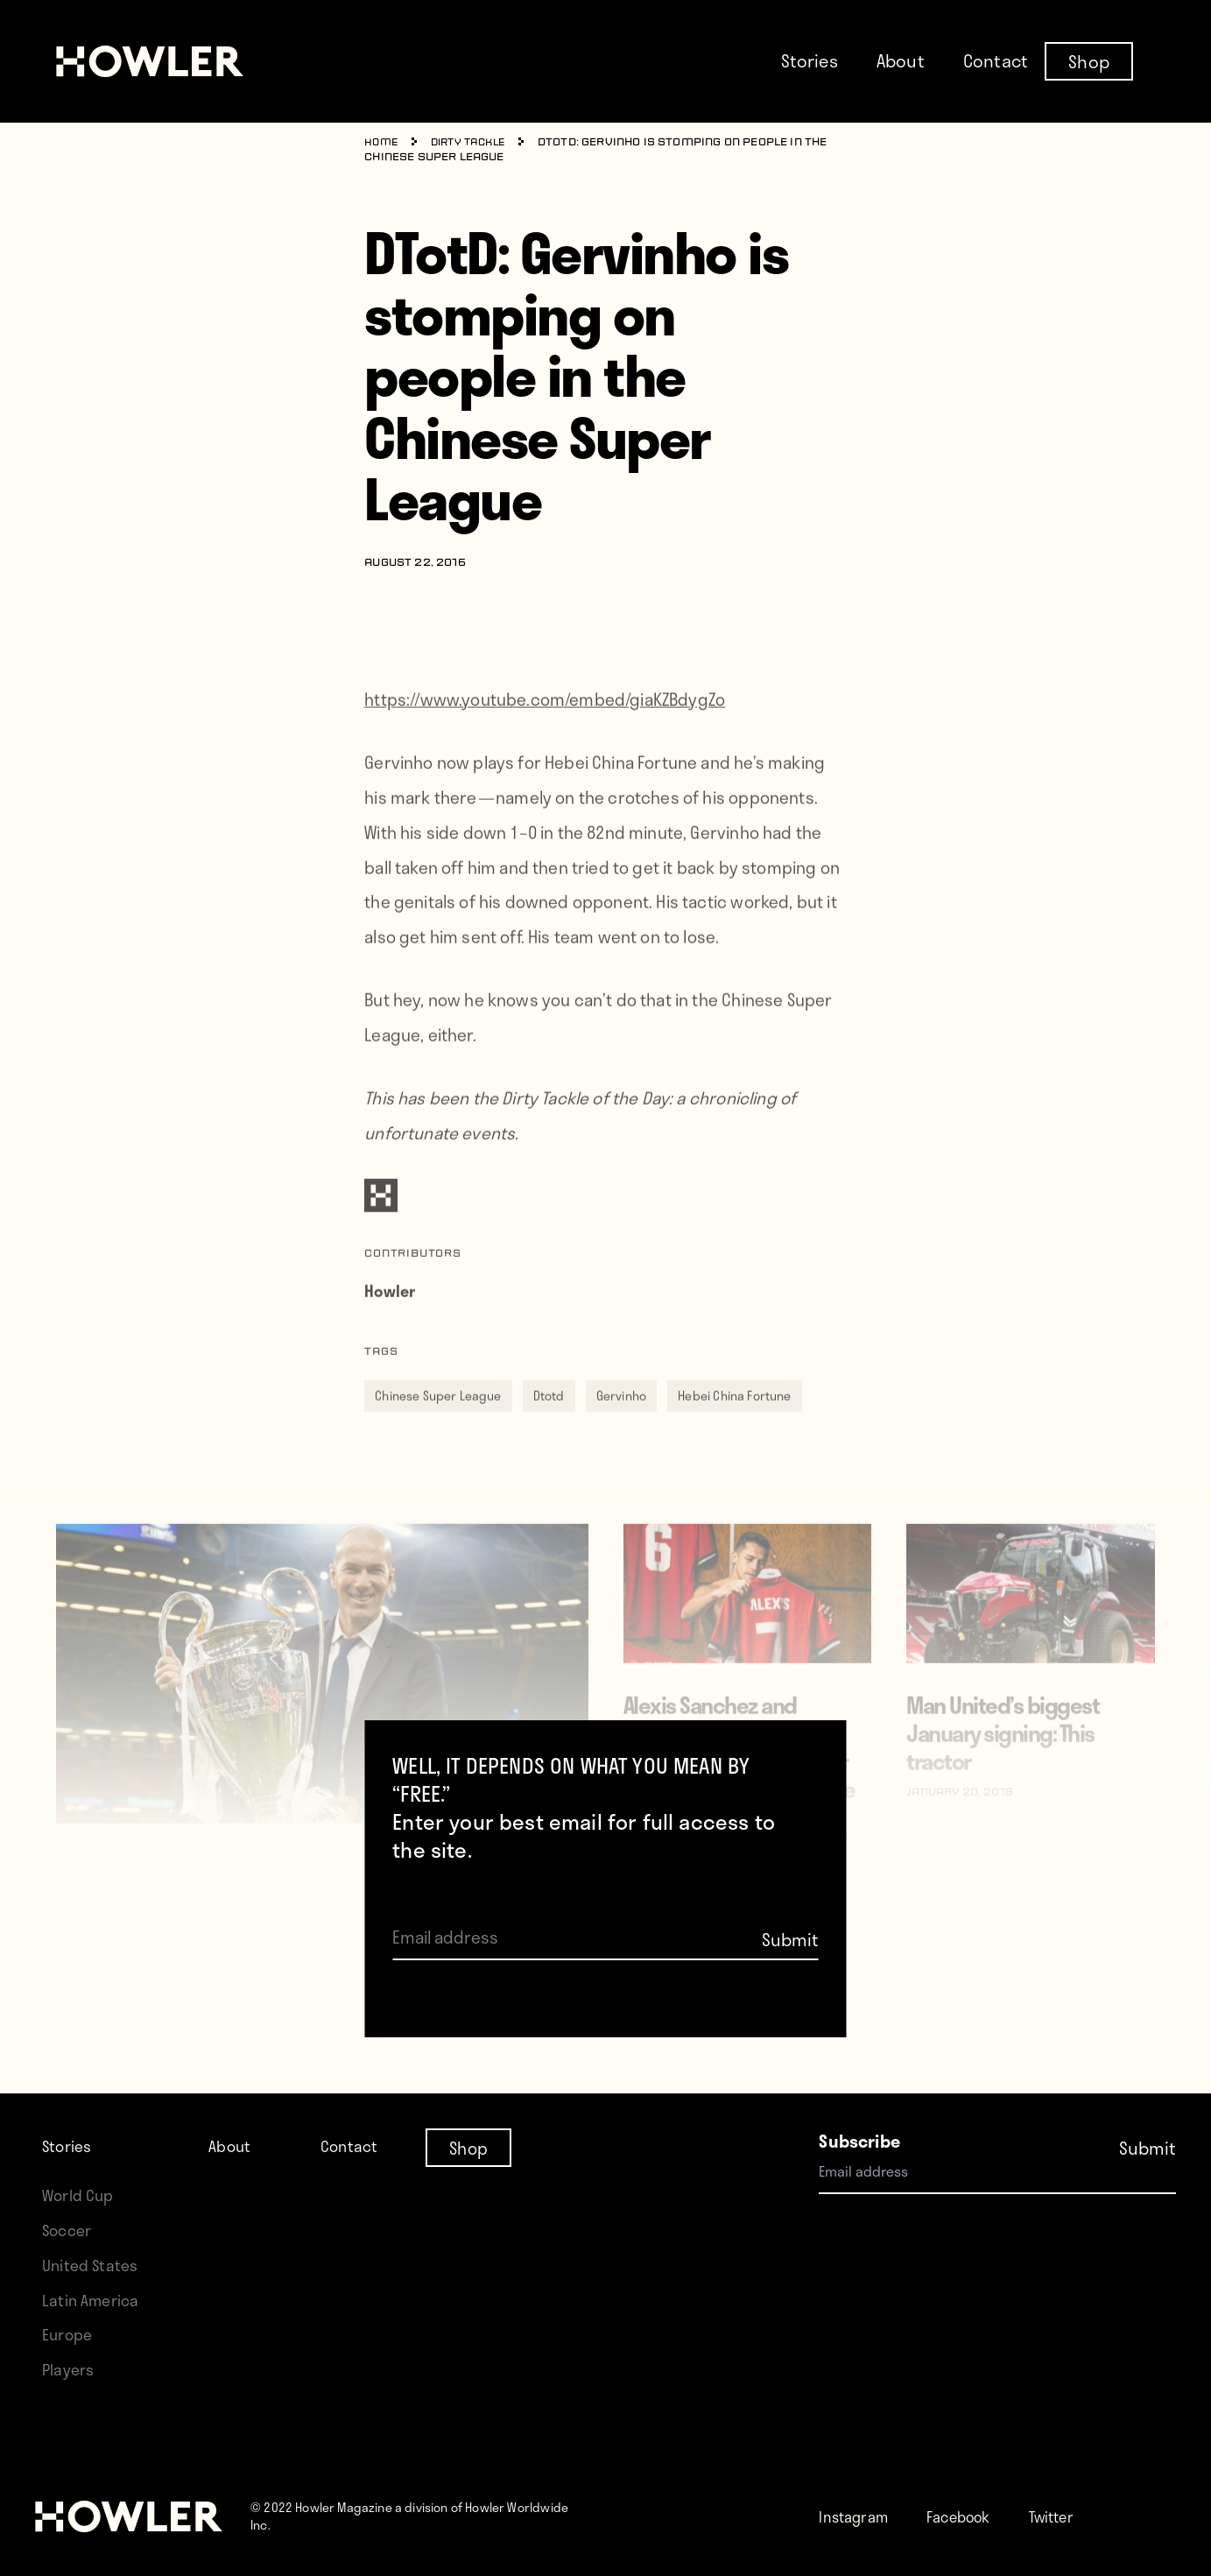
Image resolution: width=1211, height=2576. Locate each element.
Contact (995, 60)
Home (382, 143)
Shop (1088, 60)
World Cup (81, 2194)
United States (93, 2264)
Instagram (858, 2516)
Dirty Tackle (474, 143)
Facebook (974, 2516)
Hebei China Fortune (734, 1418)
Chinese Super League (438, 1418)
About (901, 60)
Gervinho (621, 1418)
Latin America (93, 2299)
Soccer (69, 2229)
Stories (809, 60)
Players (70, 2369)
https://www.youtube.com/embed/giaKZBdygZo (544, 722)
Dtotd (549, 1418)
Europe (69, 2334)
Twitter (1077, 2516)
